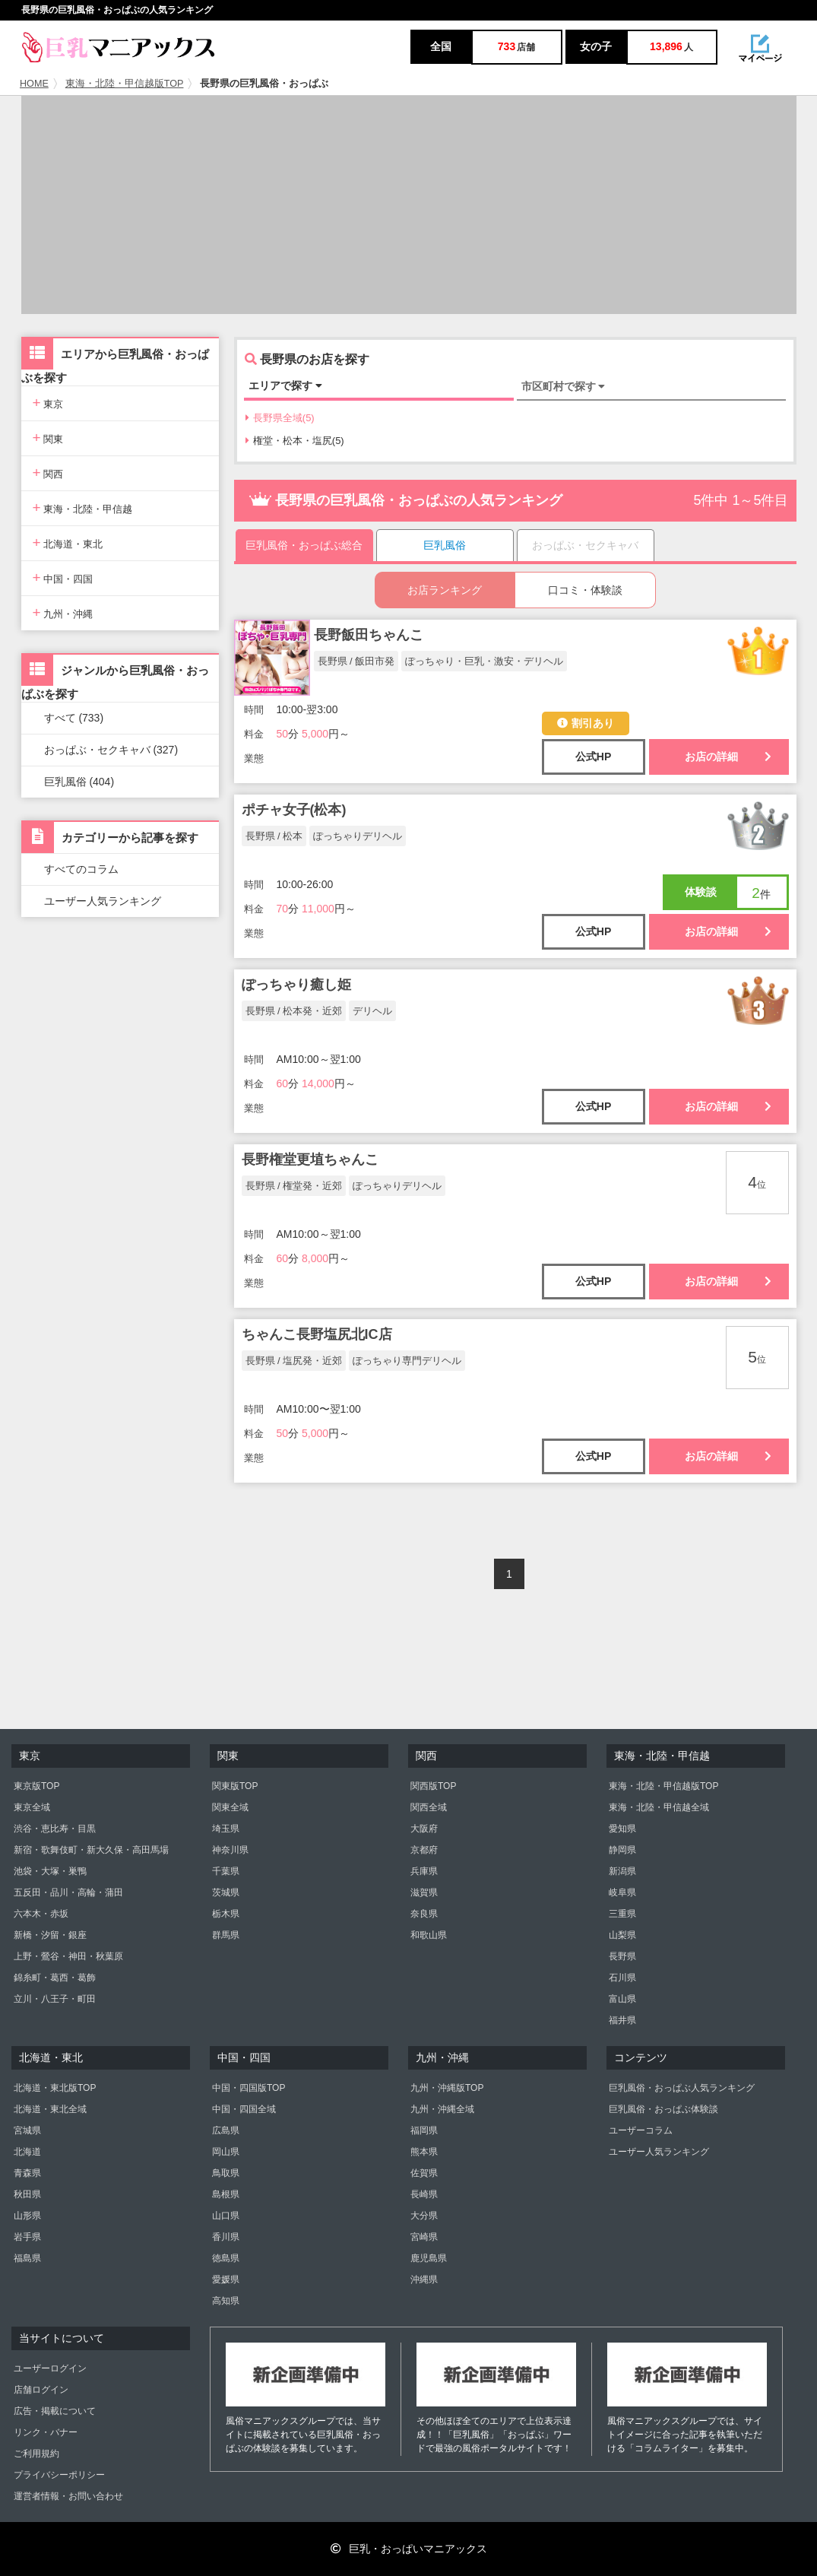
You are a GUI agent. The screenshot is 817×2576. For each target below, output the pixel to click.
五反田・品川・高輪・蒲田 (68, 1892)
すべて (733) (74, 718)
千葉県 (225, 1871)
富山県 (622, 1999)
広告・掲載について (55, 2411)
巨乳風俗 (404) (79, 782)
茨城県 (225, 1892)
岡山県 (225, 2151)
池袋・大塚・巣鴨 (50, 1871)
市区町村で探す (563, 386)
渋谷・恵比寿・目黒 (55, 1828)
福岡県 (424, 2130)
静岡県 (622, 1850)
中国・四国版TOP (248, 2088)
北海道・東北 (68, 542)
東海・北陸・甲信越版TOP (124, 83)
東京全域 (32, 1807)
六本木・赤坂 (41, 1913)
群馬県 (225, 1935)
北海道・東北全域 (50, 2109)
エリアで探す (285, 385)
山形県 (27, 2215)
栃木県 (225, 1913)
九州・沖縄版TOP (446, 2088)
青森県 (27, 2173)
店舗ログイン (41, 2389)
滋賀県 (424, 1892)
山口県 (225, 2215)
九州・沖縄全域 (442, 2109)
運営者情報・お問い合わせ (68, 2496)
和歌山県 (428, 1935)
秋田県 (27, 2194)
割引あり (585, 723)
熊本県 (424, 2151)
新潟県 (622, 1871)
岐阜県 (622, 1892)
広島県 (225, 2130)
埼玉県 (225, 1828)
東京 (48, 403)
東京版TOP (36, 1786)
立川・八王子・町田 (55, 1999)
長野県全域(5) (280, 418)
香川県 (225, 2237)
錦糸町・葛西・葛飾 (55, 1977)
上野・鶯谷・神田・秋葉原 (68, 1956)
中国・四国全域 (244, 2109)
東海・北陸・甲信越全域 (659, 1807)
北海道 (27, 2151)
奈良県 (424, 1913)
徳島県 (225, 2258)
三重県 (622, 1913)
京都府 (424, 1850)
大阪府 (424, 1828)
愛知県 (622, 1828)
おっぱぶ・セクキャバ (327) (111, 750)
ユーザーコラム (641, 2130)
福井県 (622, 2020)
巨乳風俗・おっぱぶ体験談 (663, 2109)
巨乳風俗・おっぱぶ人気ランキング (682, 2088)
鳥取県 (225, 2173)
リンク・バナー (46, 2432)
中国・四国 (63, 577)
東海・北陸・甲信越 (83, 508)
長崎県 (424, 2194)
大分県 (424, 2215)
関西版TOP (433, 1786)
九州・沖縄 (63, 612)
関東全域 (230, 1807)
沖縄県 (424, 2279)
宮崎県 (424, 2237)
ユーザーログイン (50, 2368)
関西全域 (428, 1807)
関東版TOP (235, 1786)
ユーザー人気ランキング (102, 901)
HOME (34, 83)
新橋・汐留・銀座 (50, 1935)
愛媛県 (225, 2279)
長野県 (622, 1956)
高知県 (225, 2300)
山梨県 (622, 1935)
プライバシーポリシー (59, 2475)
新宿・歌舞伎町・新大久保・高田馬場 (91, 1850)
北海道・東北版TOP (55, 2088)
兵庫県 (424, 1871)
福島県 (27, 2258)
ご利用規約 (36, 2453)
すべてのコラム (81, 869)
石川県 (622, 1977)
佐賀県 (424, 2173)
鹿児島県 (428, 2258)
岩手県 (27, 2237)
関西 (48, 473)
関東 (48, 438)
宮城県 (27, 2130)
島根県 (225, 2194)
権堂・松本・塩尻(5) (294, 440)
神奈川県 (230, 1850)
